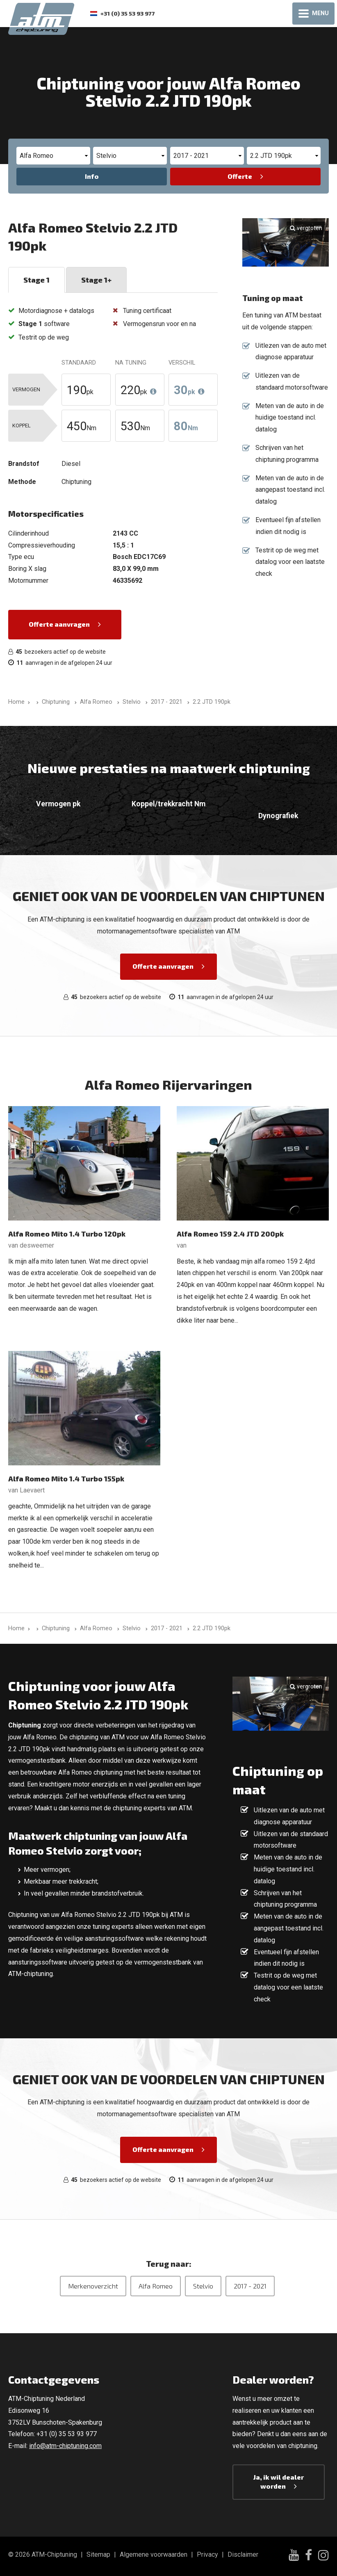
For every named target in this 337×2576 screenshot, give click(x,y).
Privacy (207, 2554)
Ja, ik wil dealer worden (278, 2481)
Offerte (240, 176)
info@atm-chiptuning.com (65, 2446)
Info (92, 176)
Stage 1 (36, 279)
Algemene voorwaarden (153, 2554)
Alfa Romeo (156, 2286)
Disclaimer (243, 2554)
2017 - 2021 (250, 2286)
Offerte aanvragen (59, 624)
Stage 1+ (96, 279)
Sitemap (98, 2554)
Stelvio (203, 2286)
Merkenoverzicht (93, 2286)
